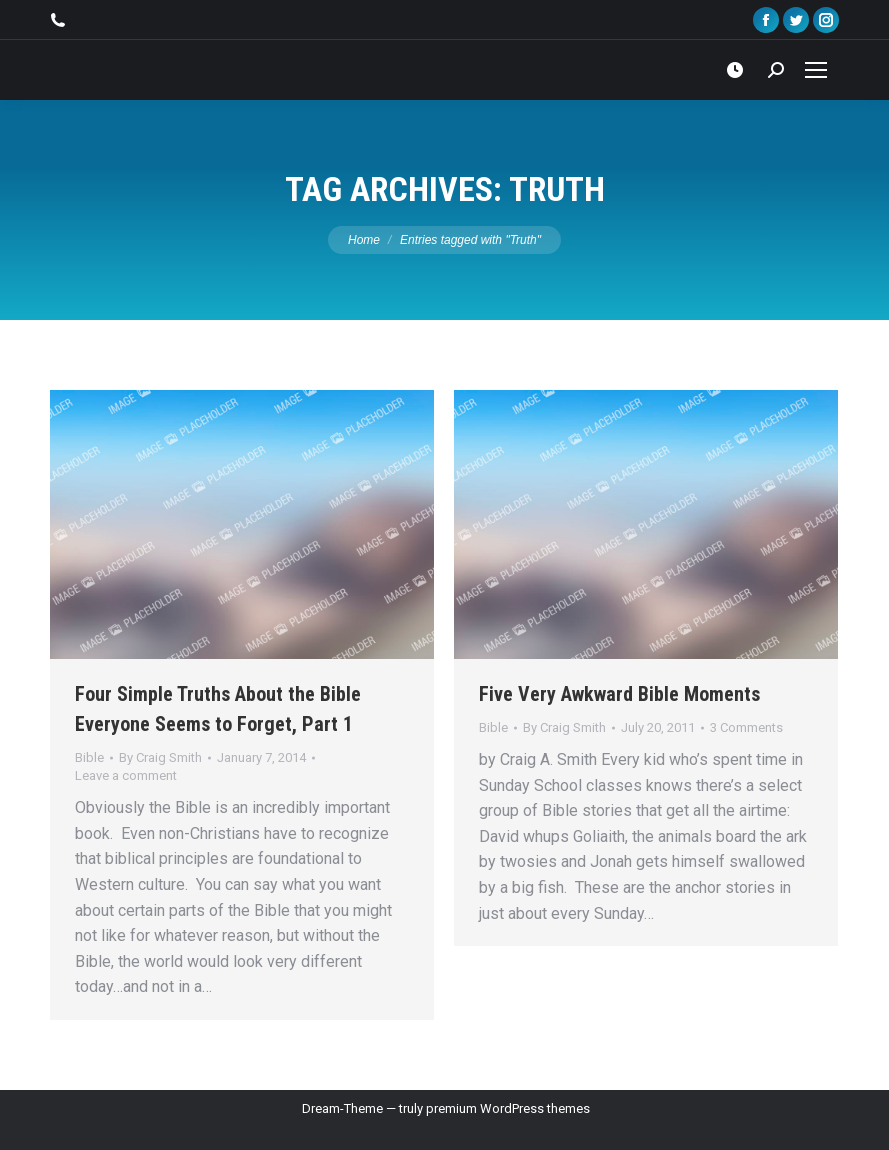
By (160, 757)
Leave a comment (126, 775)
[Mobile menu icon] (816, 70)
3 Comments (746, 727)
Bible (89, 757)
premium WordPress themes (508, 1108)
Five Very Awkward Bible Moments (619, 694)
